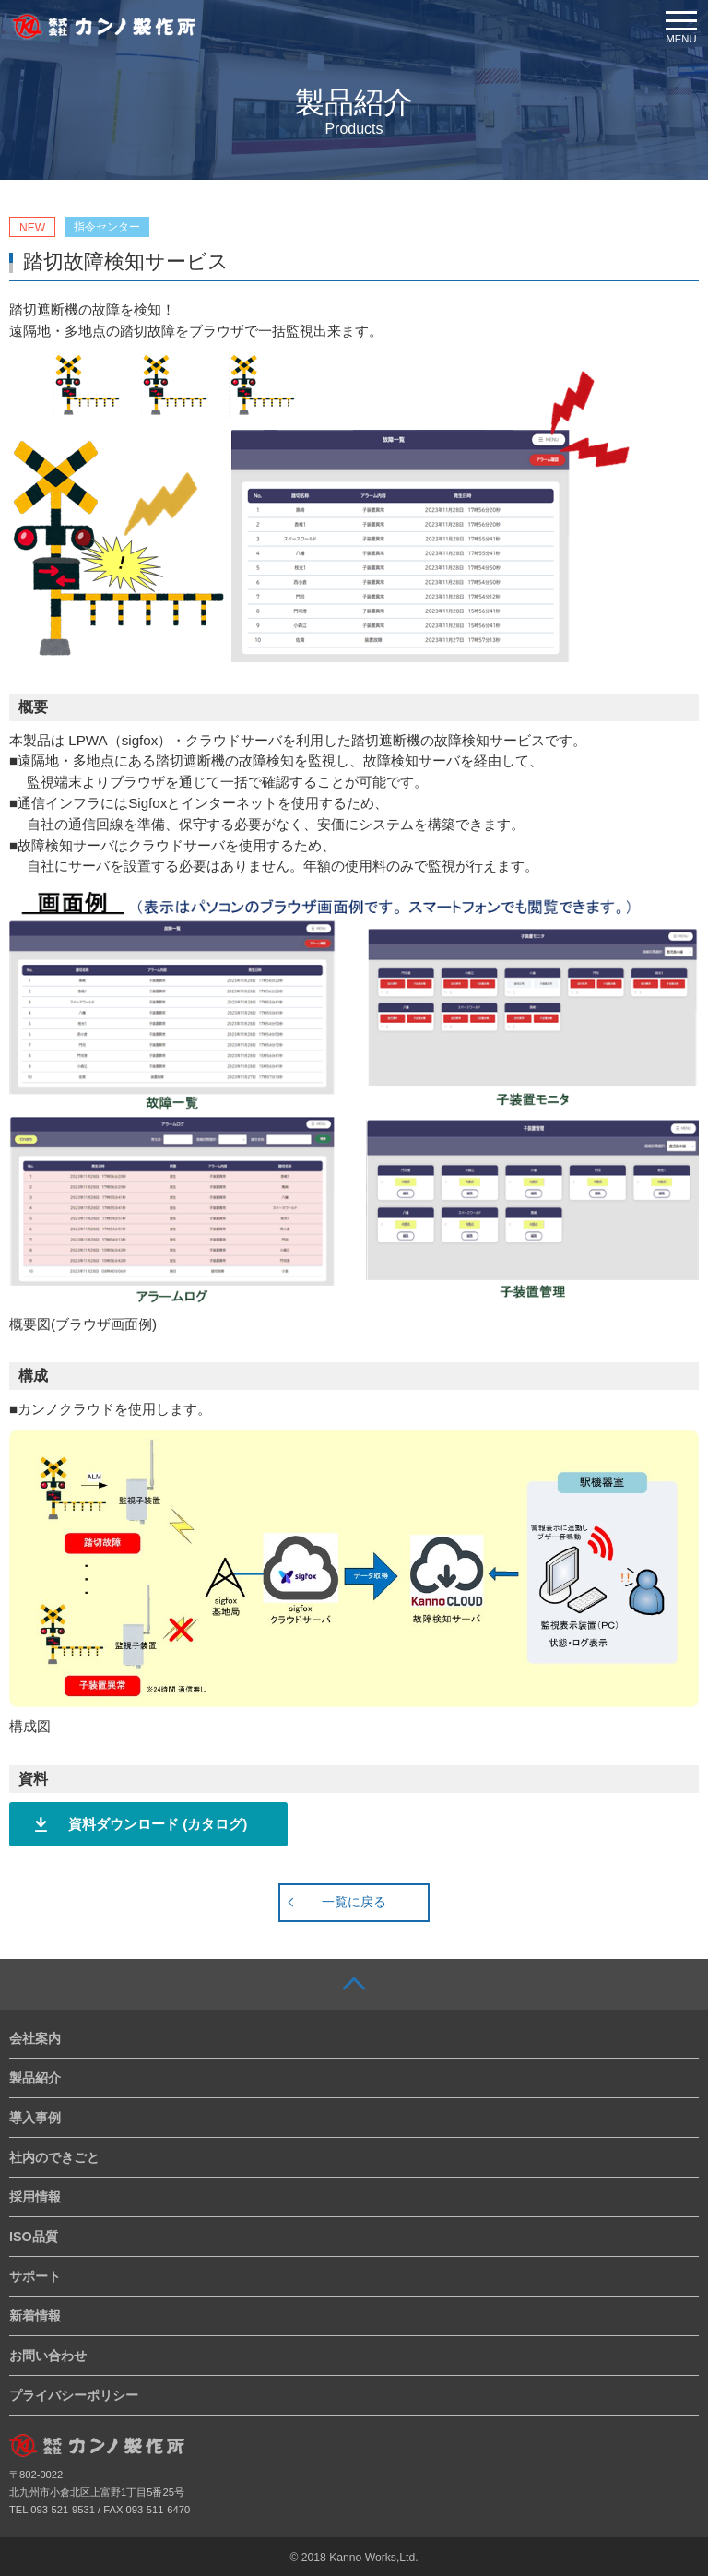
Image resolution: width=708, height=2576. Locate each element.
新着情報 (35, 2316)
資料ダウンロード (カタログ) (157, 1824)
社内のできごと (54, 2157)
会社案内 (35, 2038)
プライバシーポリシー (73, 2395)
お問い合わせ (48, 2355)
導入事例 (35, 2117)
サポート (35, 2276)
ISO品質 (33, 2236)
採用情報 (35, 2197)
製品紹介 (35, 2078)
